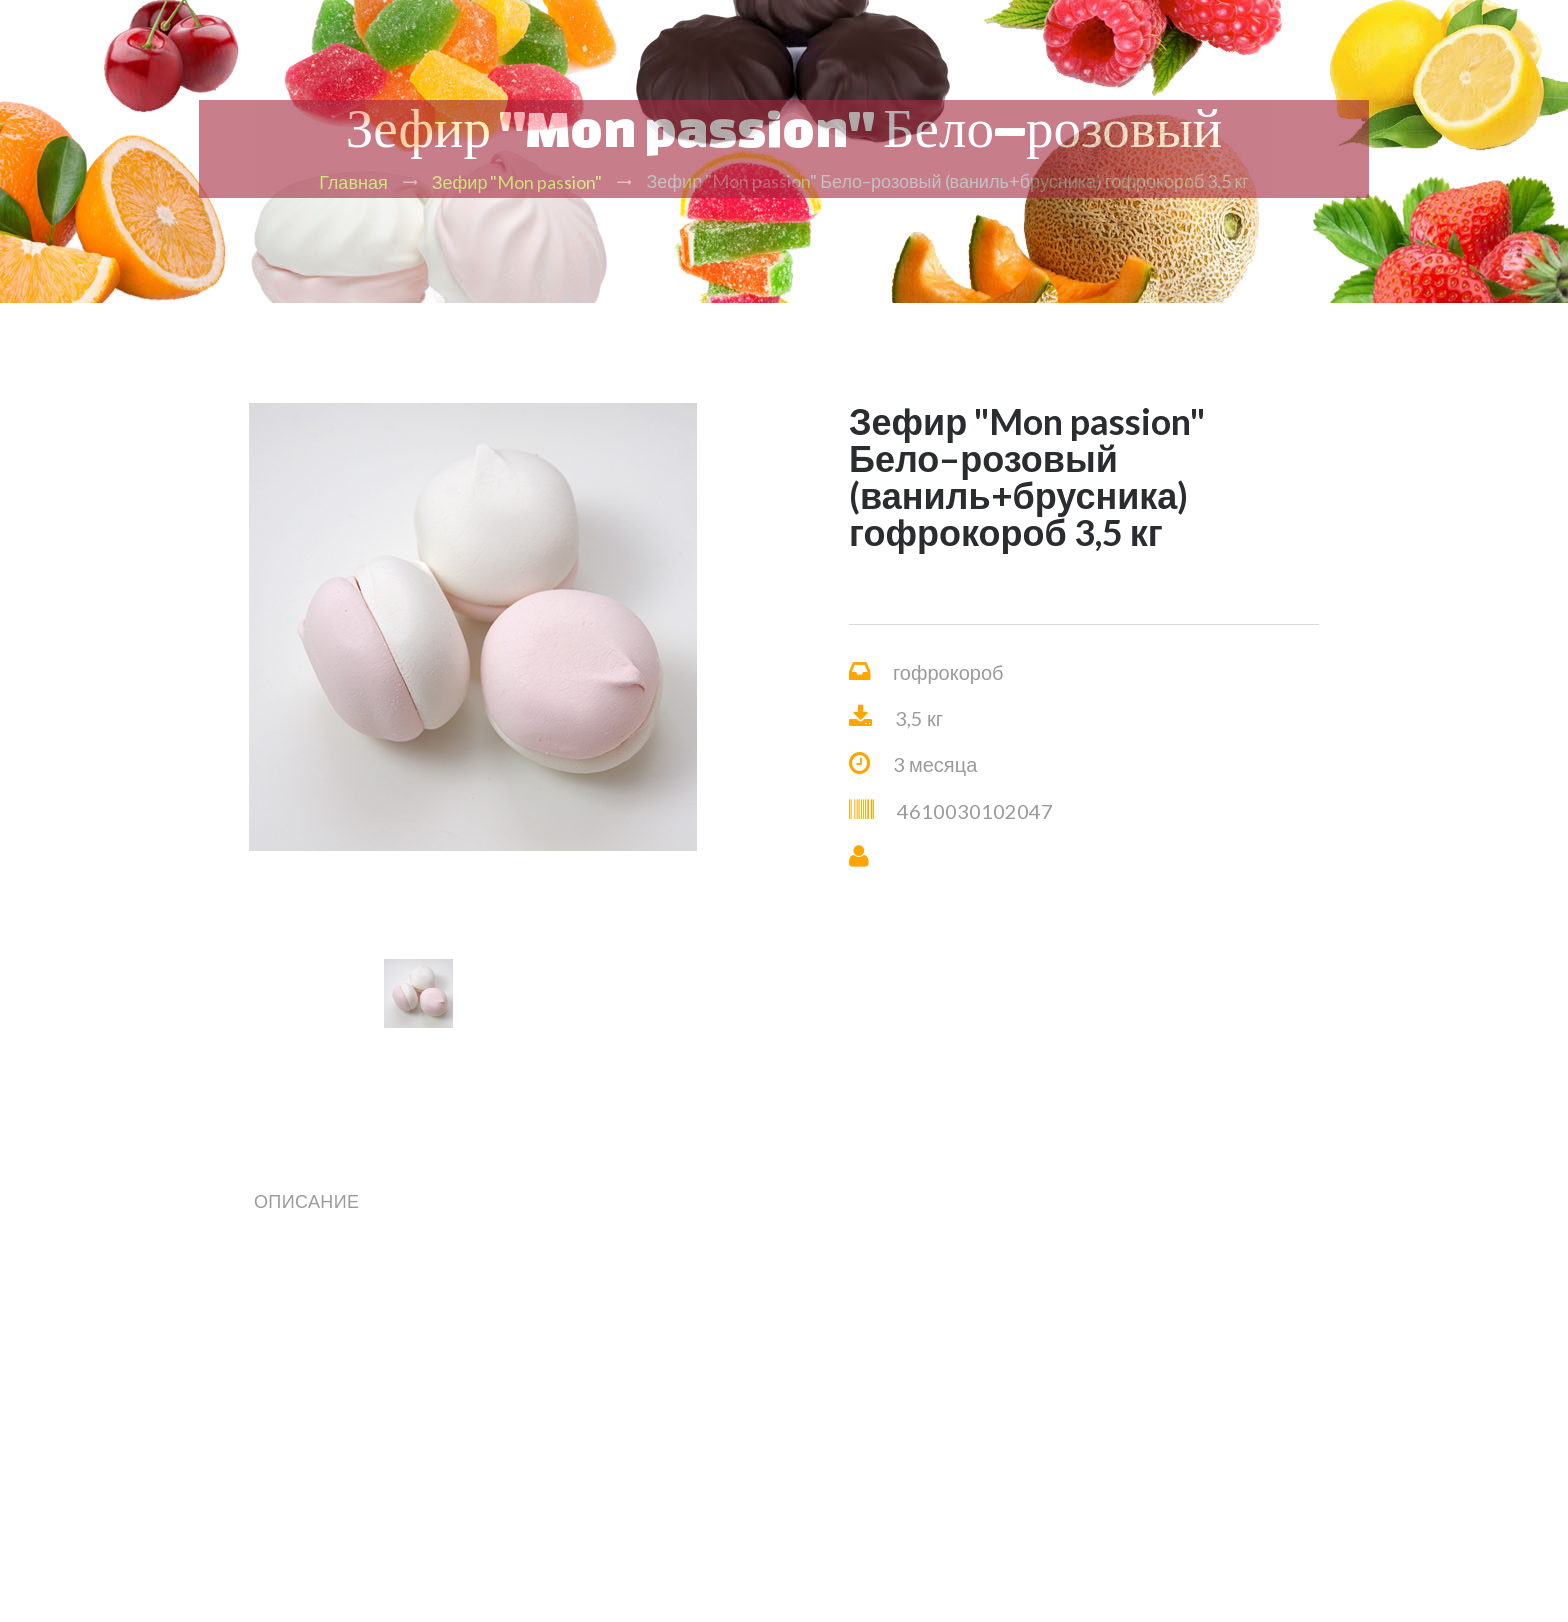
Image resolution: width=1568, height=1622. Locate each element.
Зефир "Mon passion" (517, 182)
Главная (353, 182)
